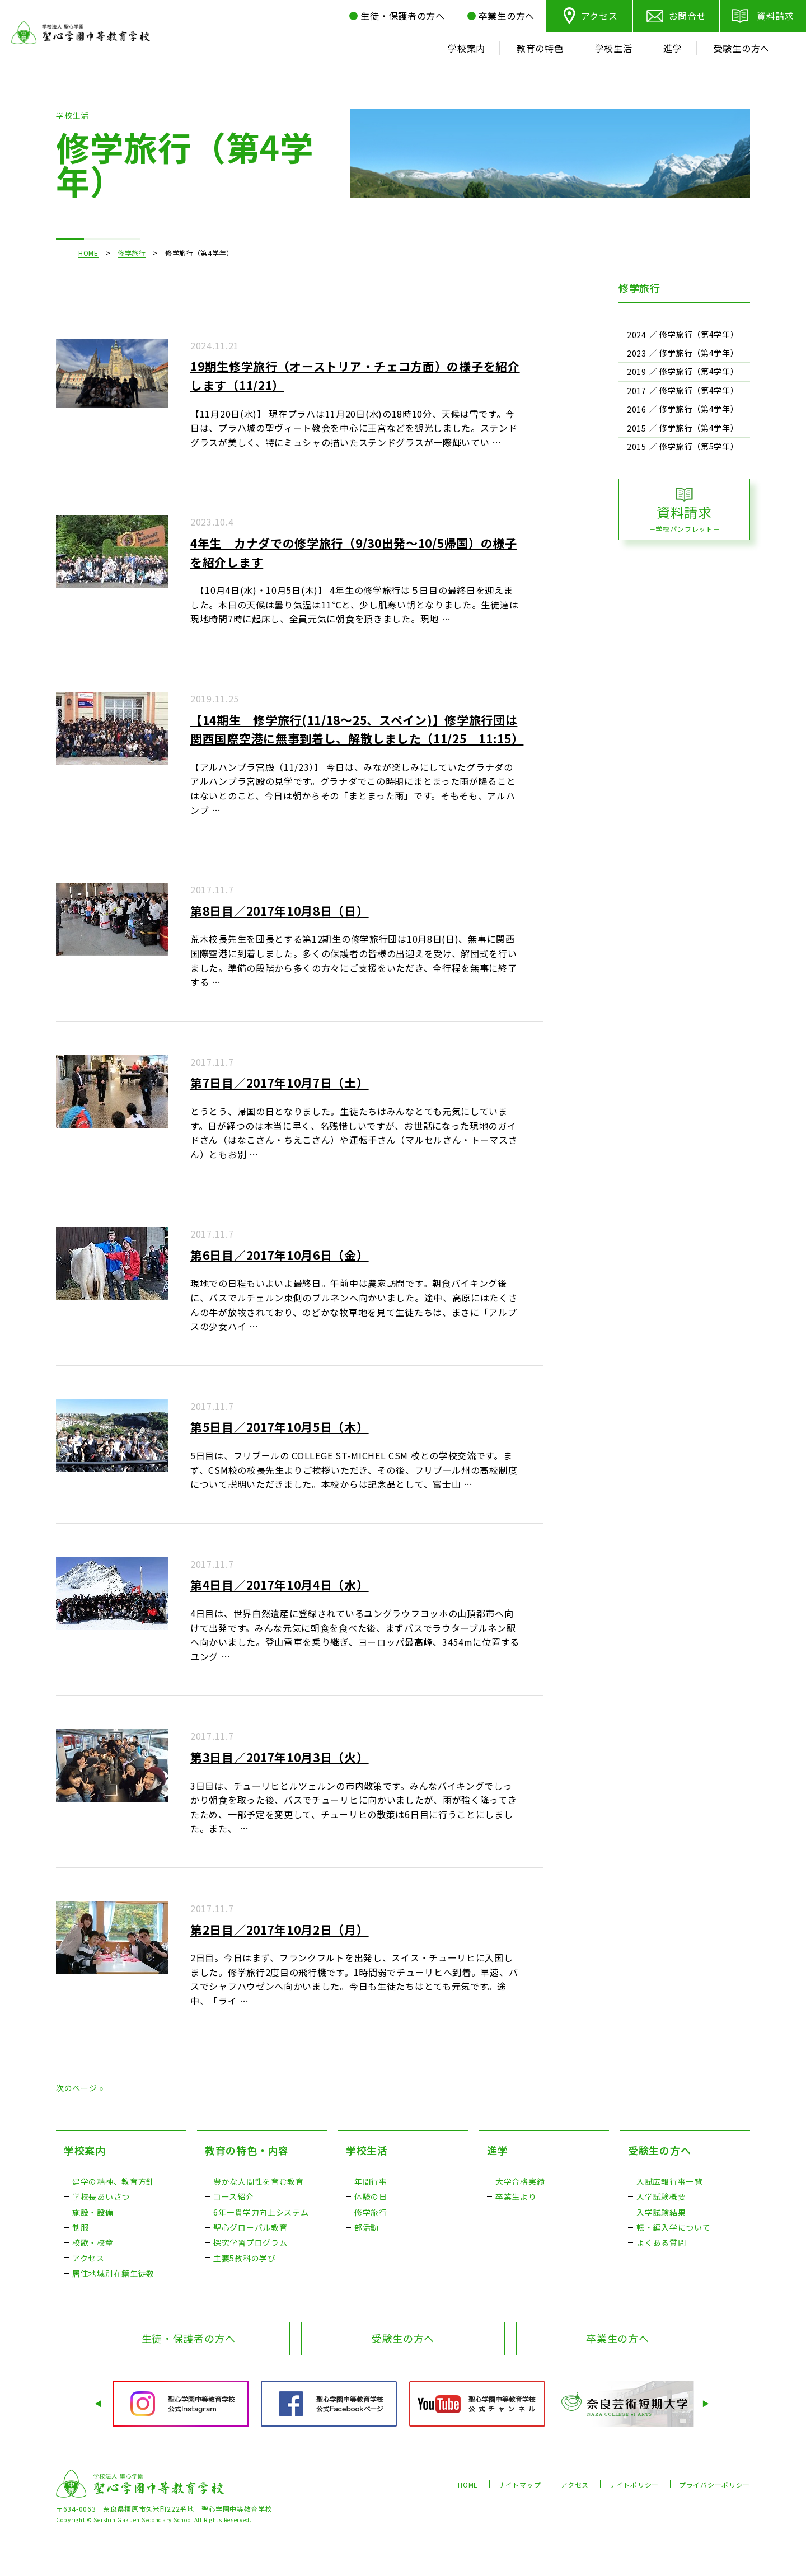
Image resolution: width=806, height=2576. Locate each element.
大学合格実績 (520, 2181)
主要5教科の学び (244, 2258)
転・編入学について (673, 2227)
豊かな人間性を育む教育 (258, 2181)
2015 (636, 428)
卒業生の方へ (617, 2338)
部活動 (366, 2227)
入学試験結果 (661, 2212)
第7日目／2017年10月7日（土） (279, 1082)
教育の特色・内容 (247, 2150)
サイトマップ (519, 2484)
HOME (88, 252)
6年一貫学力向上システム (260, 2212)
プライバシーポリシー (714, 2484)
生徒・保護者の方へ (189, 2338)
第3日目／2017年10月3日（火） (279, 1757)
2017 (636, 390)
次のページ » (80, 2087)
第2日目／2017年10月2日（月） (279, 1929)
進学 (497, 2150)
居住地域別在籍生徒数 (113, 2273)
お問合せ (687, 15)
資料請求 (775, 15)
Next (706, 2404)
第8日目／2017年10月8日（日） (279, 910)
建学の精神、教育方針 (113, 2181)
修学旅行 (132, 252)
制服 (80, 2227)
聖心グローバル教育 (250, 2227)
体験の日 (370, 2196)
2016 (636, 409)
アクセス (599, 15)
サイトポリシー (634, 2484)
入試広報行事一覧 (669, 2181)
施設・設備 (93, 2212)
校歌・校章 (93, 2242)
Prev (99, 2404)
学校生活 (367, 2150)
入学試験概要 (661, 2196)
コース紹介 (233, 2196)
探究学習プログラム (250, 2242)
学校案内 (85, 2150)
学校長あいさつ (101, 2196)
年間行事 (370, 2181)
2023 (636, 353)
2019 (636, 371)
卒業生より (516, 2196)
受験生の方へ (659, 2150)
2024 (636, 334)
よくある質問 (661, 2242)
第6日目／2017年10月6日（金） (279, 1255)
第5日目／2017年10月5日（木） (279, 1426)
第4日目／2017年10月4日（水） (279, 1584)
